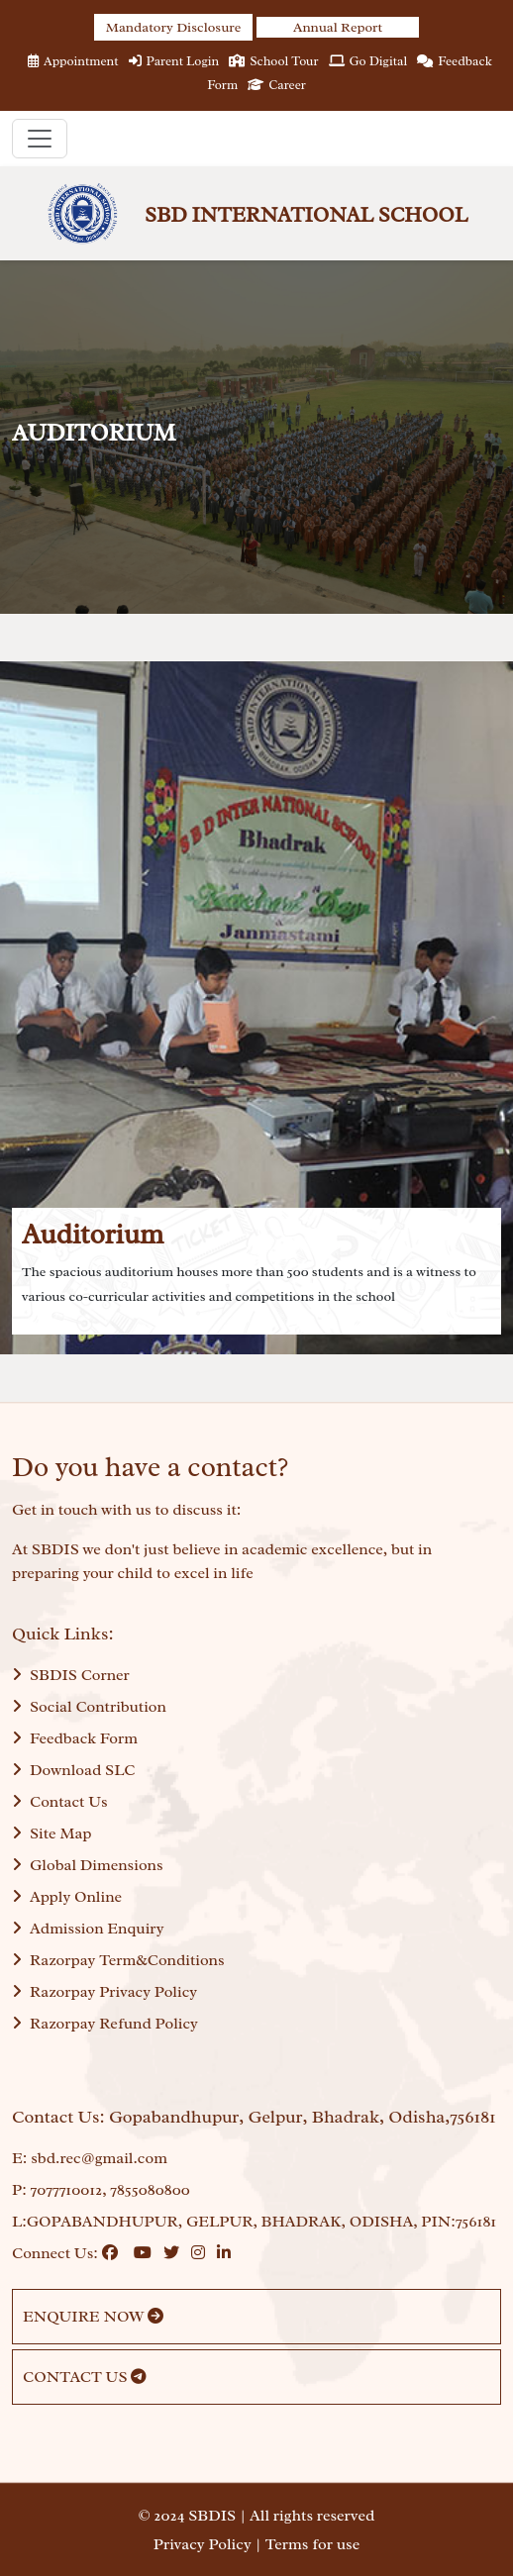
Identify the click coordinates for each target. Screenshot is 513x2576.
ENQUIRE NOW (93, 2317)
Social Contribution (89, 1707)
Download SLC (73, 1770)
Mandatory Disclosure (173, 27)
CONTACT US (85, 2377)
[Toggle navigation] (39, 138)
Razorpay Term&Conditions (118, 1960)
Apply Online (67, 1897)
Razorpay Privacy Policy (104, 1992)
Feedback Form (75, 1738)
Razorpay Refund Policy (105, 2023)
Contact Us (60, 1802)
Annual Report (337, 27)
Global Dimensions (87, 1865)
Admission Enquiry (87, 1928)
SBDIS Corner (71, 1675)
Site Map (52, 1833)
